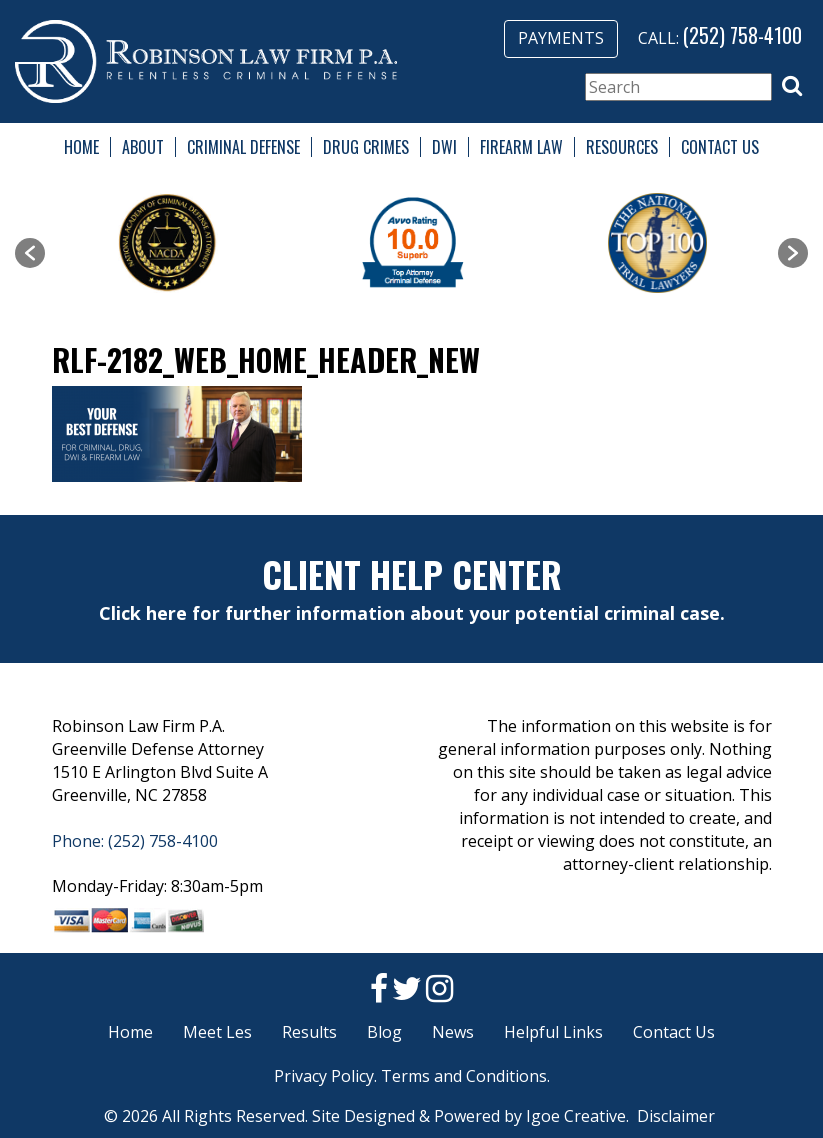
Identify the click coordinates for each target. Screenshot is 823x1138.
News (453, 1032)
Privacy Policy (324, 1076)
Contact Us (720, 147)
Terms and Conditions (464, 1076)
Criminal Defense (243, 147)
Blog (384, 1032)
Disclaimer (676, 1116)
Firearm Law (521, 147)
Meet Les (217, 1032)
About (143, 147)
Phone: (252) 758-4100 (135, 841)
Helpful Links (553, 1032)
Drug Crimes (366, 147)
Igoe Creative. (577, 1116)
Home (81, 147)
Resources (622, 147)
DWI (444, 147)
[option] (167, 243)
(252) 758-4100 (742, 35)
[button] (792, 86)
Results (309, 1032)
